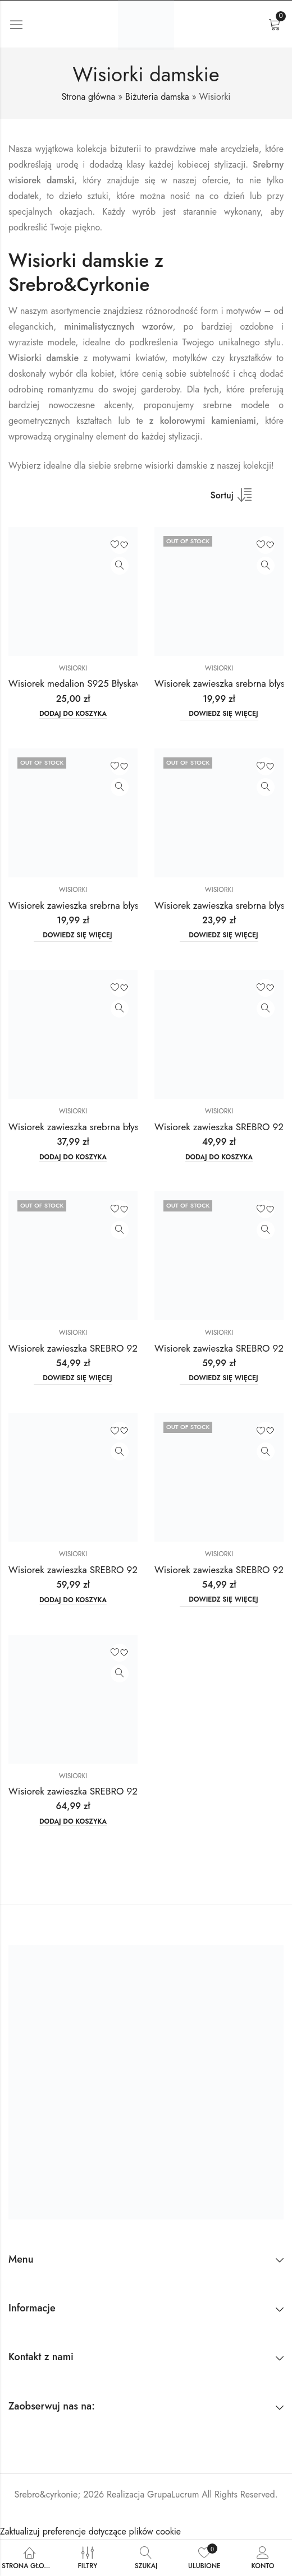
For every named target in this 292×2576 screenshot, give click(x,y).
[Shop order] (238, 499)
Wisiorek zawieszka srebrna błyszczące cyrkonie (105, 905)
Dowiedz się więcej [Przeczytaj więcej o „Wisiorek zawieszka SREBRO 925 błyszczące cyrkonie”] (77, 1378)
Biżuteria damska (157, 96)
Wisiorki (73, 668)
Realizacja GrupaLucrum (153, 2494)
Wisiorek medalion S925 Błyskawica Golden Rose (108, 683)
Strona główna (89, 96)
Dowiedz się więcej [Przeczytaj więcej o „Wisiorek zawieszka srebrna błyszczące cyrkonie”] (223, 714)
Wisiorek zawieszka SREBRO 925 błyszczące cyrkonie (116, 1348)
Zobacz (120, 566)
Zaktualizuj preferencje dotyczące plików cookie (90, 2531)
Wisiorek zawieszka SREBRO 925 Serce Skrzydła (107, 1791)
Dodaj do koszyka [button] (73, 714)
